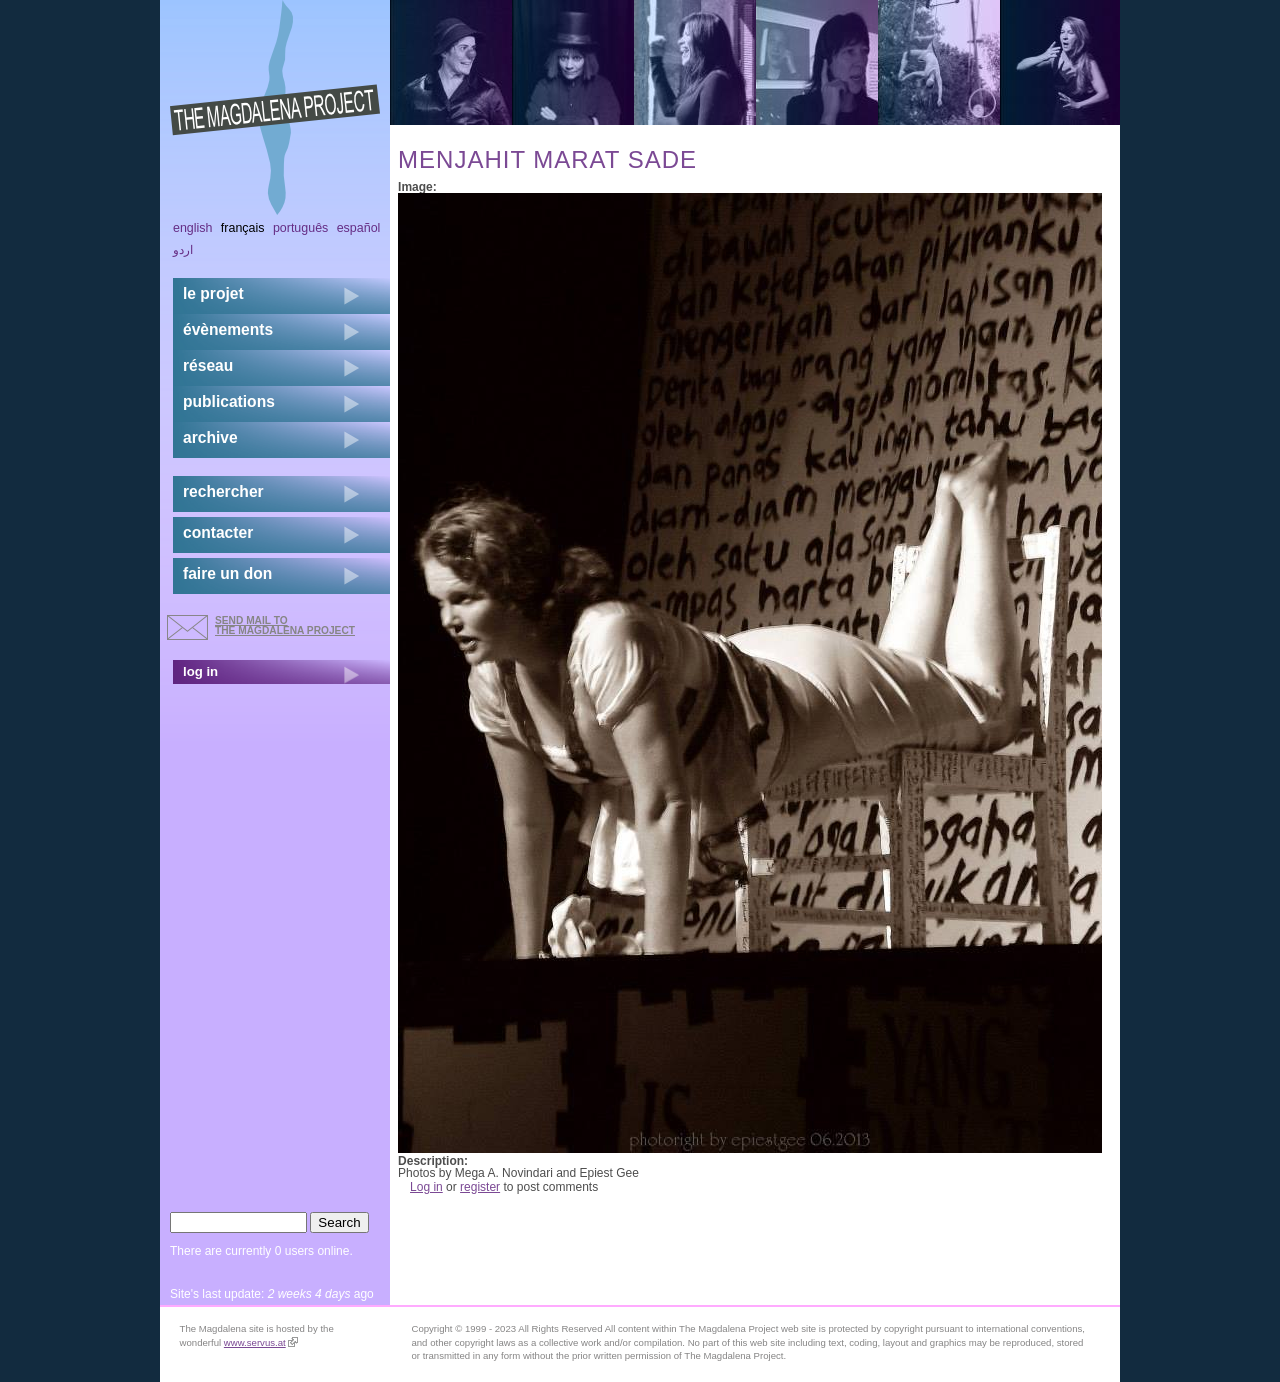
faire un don (227, 573)
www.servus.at (261, 1342)
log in (200, 671)
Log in (426, 1187)
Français (243, 228)
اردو (183, 250)
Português (300, 228)
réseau (208, 365)
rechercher (223, 491)
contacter (218, 532)
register (480, 1187)
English (193, 228)
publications (229, 401)
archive (210, 437)
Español (359, 228)
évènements (228, 329)
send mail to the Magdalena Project (285, 625)
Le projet (213, 293)
